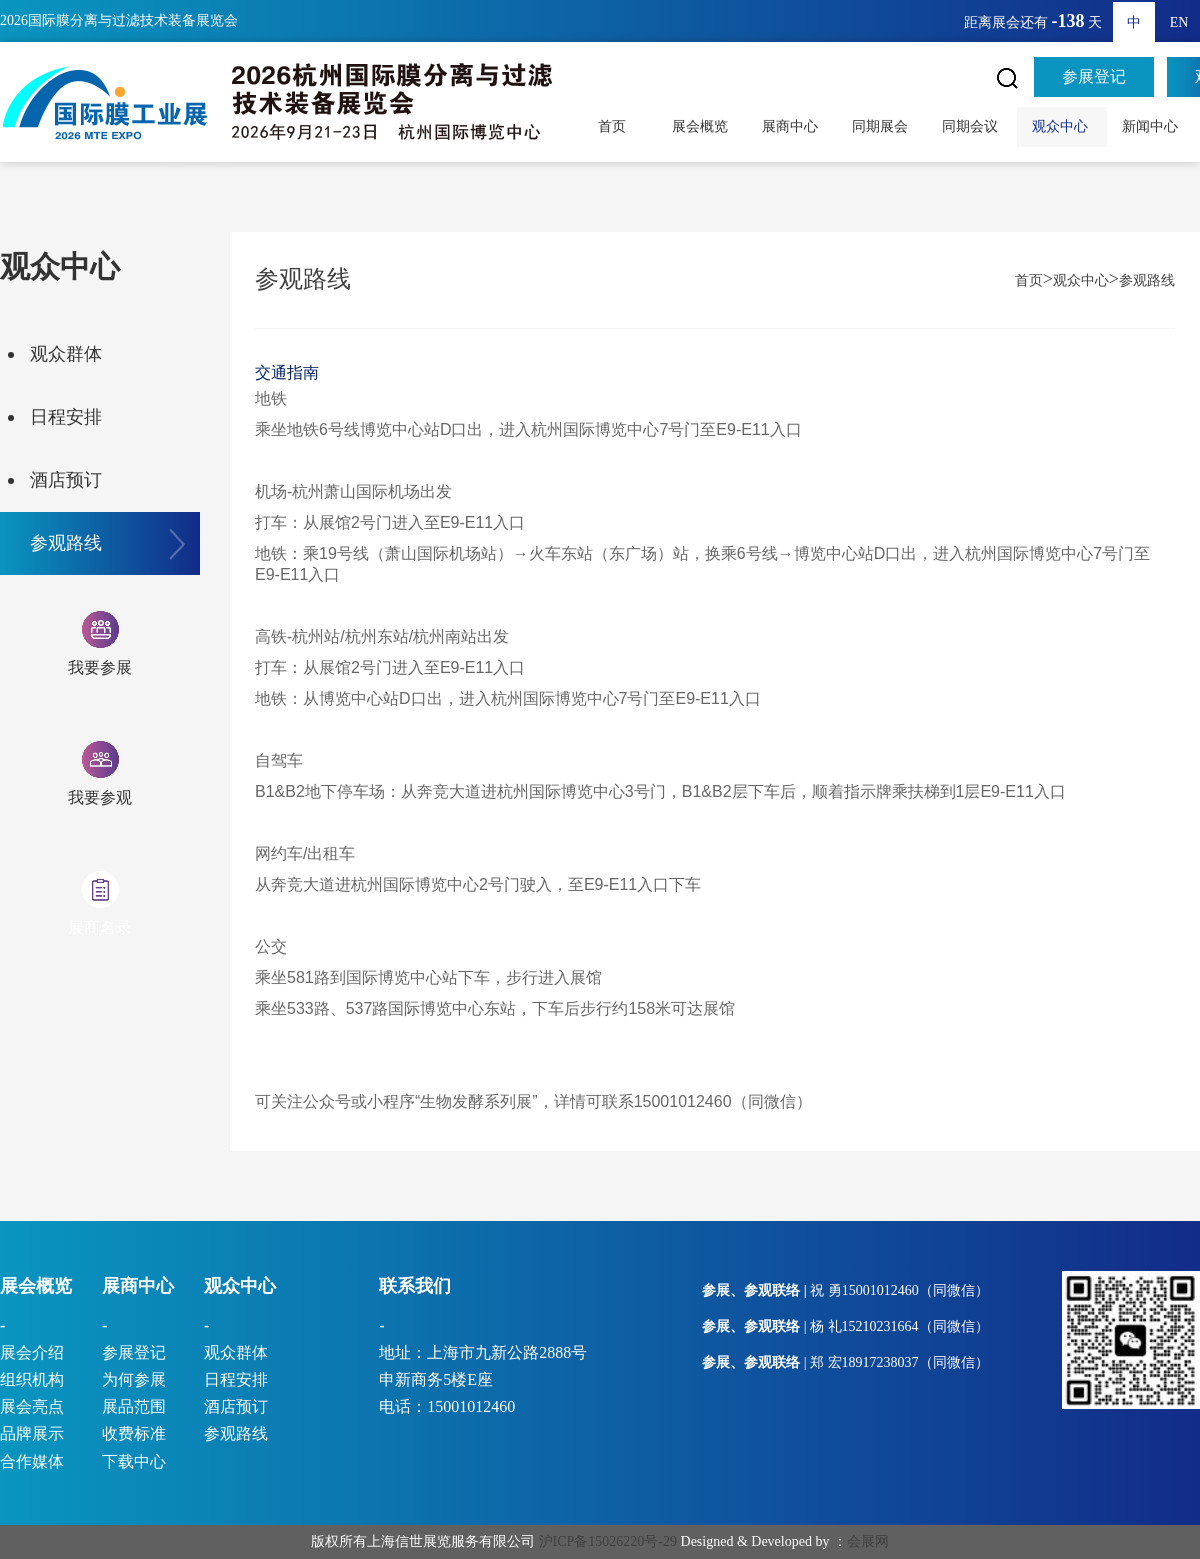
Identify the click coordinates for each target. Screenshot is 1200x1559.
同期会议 (972, 126)
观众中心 (1062, 126)
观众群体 (66, 354)
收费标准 (134, 1433)
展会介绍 (32, 1352)
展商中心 (792, 126)
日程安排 (66, 417)
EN (1179, 22)
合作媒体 (32, 1461)
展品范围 (134, 1406)
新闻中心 (1152, 126)
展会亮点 (32, 1406)
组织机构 (32, 1379)
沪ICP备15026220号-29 (608, 1541)
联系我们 (415, 1286)
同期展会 (882, 126)
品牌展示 (32, 1433)
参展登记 (1094, 76)
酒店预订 (66, 480)
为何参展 (134, 1379)
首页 (612, 126)
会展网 (868, 1541)
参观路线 (66, 543)
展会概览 (702, 126)
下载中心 (134, 1461)
